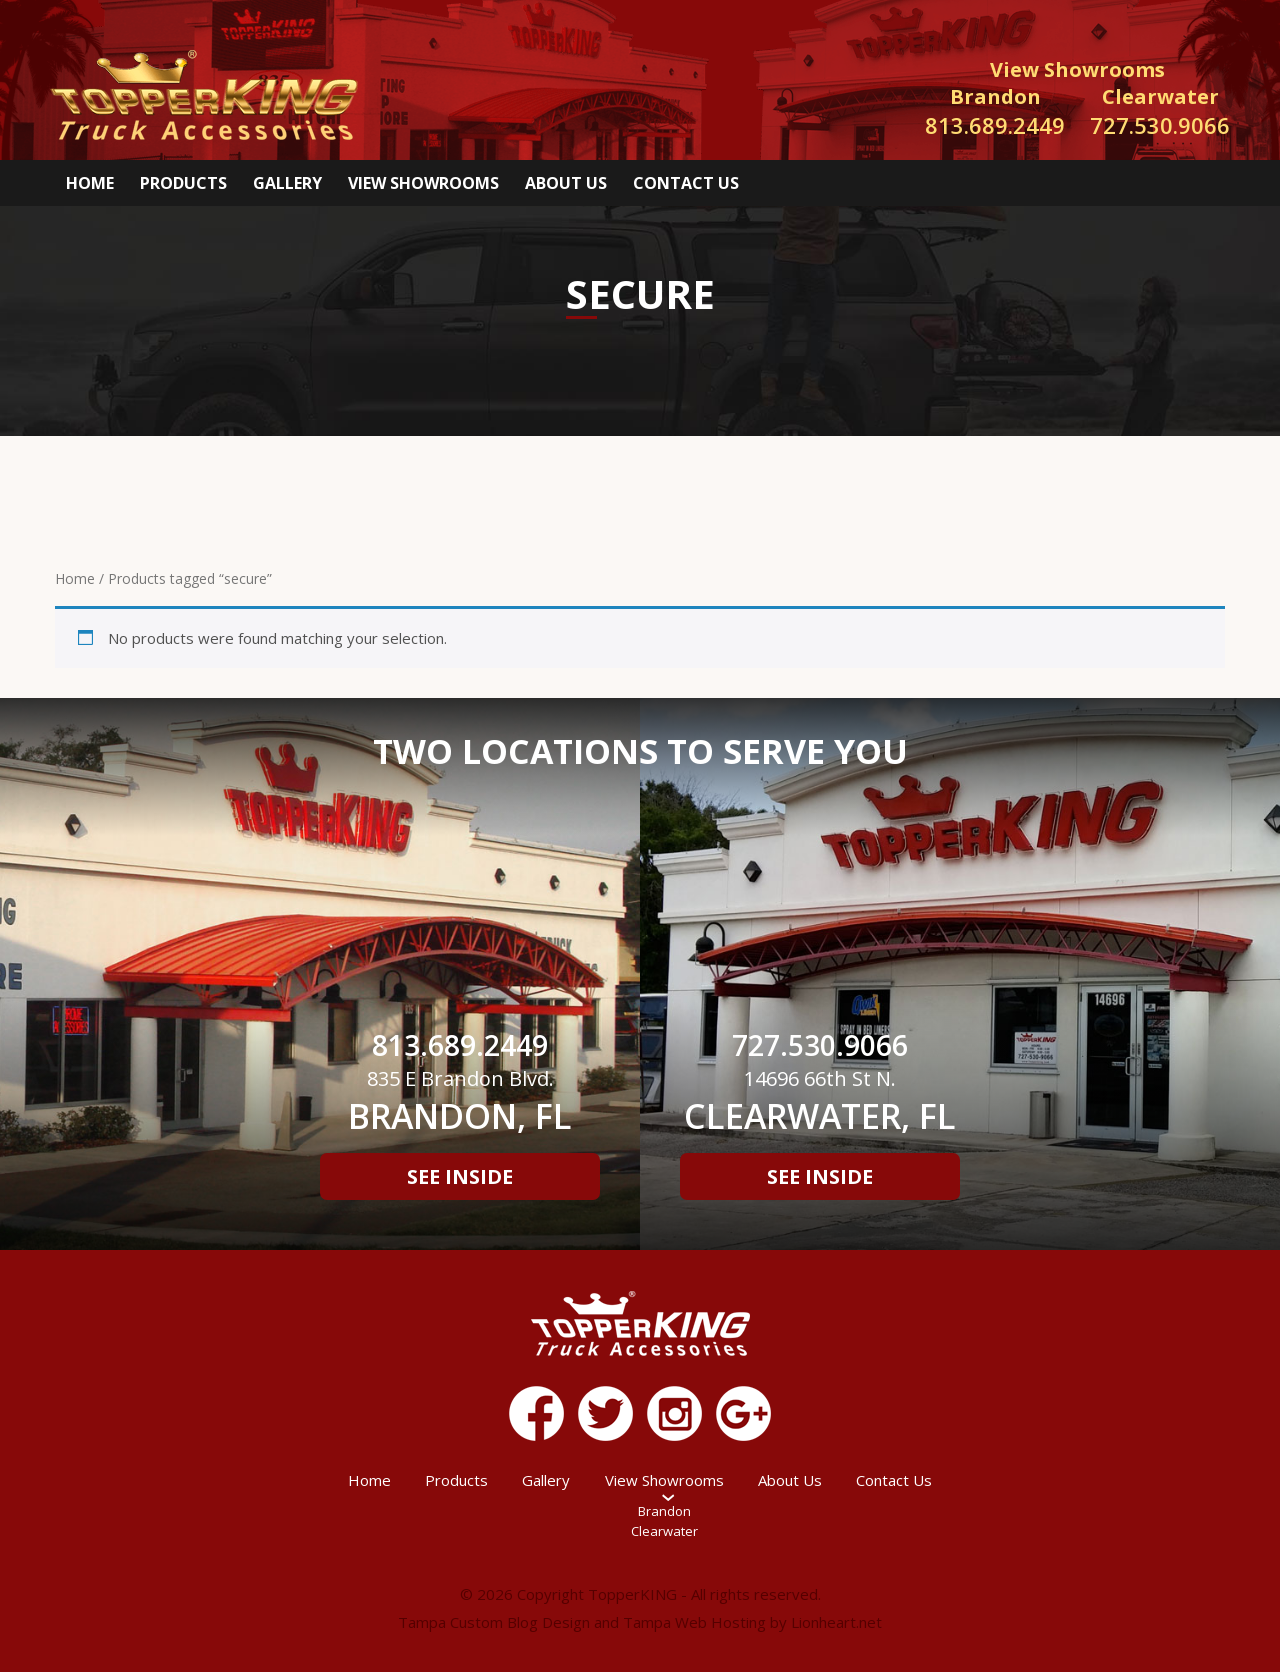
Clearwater (664, 1531)
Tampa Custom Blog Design (494, 1622)
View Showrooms (423, 183)
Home (90, 183)
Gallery (287, 183)
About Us (566, 183)
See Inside (460, 1176)
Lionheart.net (836, 1622)
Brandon (664, 1511)
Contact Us (686, 183)
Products (183, 183)
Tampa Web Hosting (694, 1622)
